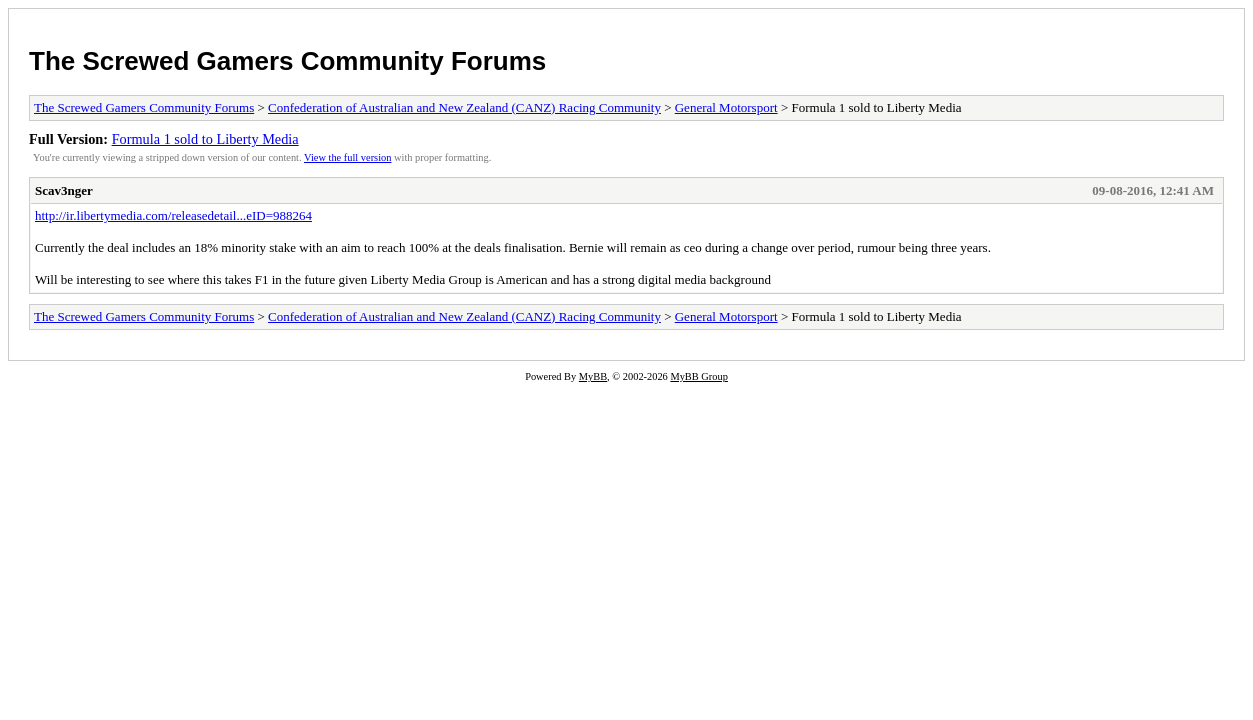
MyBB (593, 376)
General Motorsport (726, 107)
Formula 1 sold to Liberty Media (205, 139)
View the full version (347, 157)
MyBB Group (698, 376)
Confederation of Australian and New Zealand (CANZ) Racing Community (464, 107)
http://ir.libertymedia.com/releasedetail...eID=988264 (173, 215)
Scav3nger (64, 190)
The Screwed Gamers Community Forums (287, 61)
